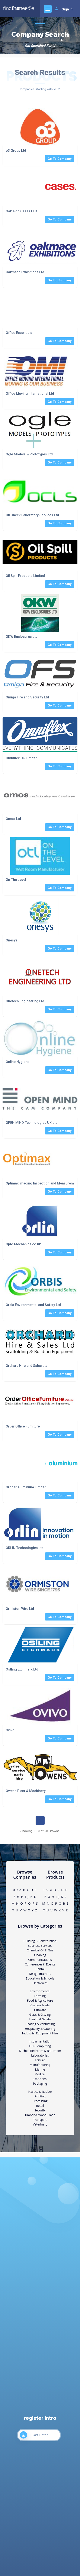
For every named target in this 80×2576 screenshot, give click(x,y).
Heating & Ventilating (40, 2024)
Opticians (40, 2079)
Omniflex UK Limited (21, 758)
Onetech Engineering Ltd (25, 1001)
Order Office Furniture (23, 1426)
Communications (40, 1960)
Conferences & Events (40, 1964)
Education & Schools (40, 1978)
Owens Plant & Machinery (26, 1791)
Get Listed (34, 2435)
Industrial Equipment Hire (40, 2033)
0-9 (15, 1890)
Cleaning (40, 1955)
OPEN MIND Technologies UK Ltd (31, 1123)
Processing (39, 2101)
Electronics (40, 1983)
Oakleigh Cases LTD (21, 211)
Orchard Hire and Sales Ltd (27, 1366)
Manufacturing (40, 2065)
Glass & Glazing (40, 2014)
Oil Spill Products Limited (25, 576)
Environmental (40, 1991)
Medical (40, 2074)
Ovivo (10, 1730)
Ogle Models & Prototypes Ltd (29, 454)
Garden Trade (40, 2005)
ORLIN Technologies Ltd (25, 1548)
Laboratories (40, 2055)
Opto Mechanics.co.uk (23, 1244)
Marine (40, 2069)
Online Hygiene (17, 1062)
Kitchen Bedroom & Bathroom (40, 2051)
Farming (40, 1996)
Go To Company (60, 159)
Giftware (40, 2010)
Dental (40, 1969)
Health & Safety (40, 2019)
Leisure (40, 2060)
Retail (40, 2106)
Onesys (11, 940)
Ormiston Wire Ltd (20, 1609)
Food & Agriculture (40, 2000)
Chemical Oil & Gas (40, 1950)
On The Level (16, 880)
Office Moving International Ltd (30, 394)
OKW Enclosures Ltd (22, 637)
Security (39, 2110)
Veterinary (40, 2124)
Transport (40, 2120)
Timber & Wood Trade (40, 2115)
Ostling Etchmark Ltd (22, 1669)
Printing (40, 2096)
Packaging (40, 2083)
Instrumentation (40, 2041)
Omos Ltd (13, 819)
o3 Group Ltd (16, 151)
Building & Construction (40, 1941)
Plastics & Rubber (40, 2092)
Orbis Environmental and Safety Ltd (33, 1305)
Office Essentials (19, 333)
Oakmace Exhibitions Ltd (25, 272)
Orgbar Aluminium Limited (26, 1487)
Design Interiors (40, 1974)
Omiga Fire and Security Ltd (27, 697)
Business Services (40, 1946)
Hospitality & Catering (40, 2029)
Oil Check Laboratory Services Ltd (32, 515)
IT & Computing (40, 2046)
